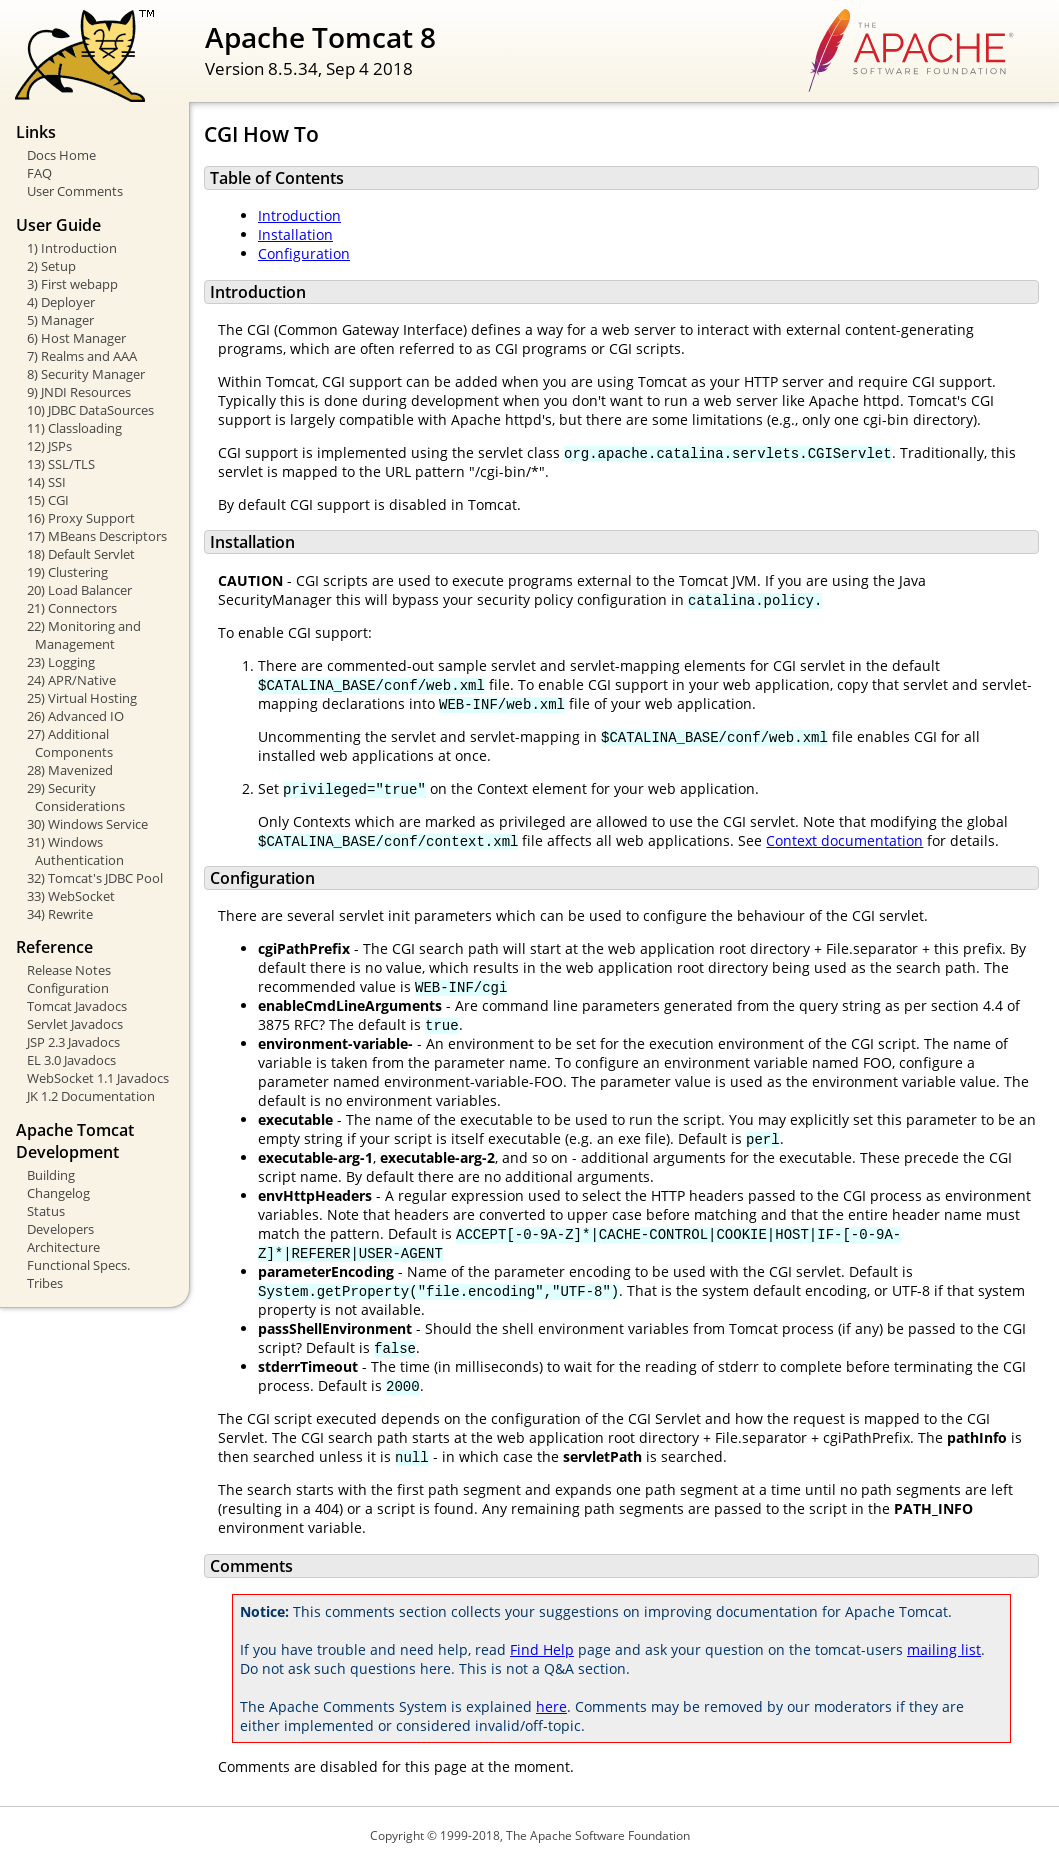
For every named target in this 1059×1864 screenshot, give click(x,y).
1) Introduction (72, 248)
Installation (295, 234)
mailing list (944, 1649)
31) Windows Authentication (75, 851)
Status (46, 1211)
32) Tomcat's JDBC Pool (95, 878)
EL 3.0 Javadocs (71, 1060)
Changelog (58, 1193)
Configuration (68, 988)
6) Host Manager (76, 338)
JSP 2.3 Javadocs (73, 1042)
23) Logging (61, 662)
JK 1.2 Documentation (91, 1096)
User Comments (75, 191)
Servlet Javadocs (75, 1024)
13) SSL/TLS (61, 464)
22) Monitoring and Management (84, 635)
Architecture (63, 1247)
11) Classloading (74, 428)
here (551, 1706)
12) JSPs (49, 446)
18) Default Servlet (81, 554)
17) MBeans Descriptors (97, 536)
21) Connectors (72, 608)
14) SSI (46, 482)
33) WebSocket (71, 896)
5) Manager (60, 320)
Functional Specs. (78, 1265)
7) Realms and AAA (82, 356)
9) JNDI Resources (79, 392)
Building (51, 1175)
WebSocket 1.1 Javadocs (98, 1078)
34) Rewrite (60, 914)
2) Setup (51, 266)
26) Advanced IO (75, 716)
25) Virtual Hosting (82, 698)
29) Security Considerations (76, 797)
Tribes (45, 1283)
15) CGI (48, 500)
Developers (60, 1229)
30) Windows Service (87, 824)
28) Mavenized (70, 770)
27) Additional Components (70, 743)
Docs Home (61, 155)
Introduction (299, 215)
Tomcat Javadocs (77, 1006)
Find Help (542, 1649)
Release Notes (69, 970)
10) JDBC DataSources (90, 410)
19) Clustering (67, 572)
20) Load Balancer (79, 590)
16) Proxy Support (81, 518)
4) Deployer (61, 302)
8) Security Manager (86, 374)
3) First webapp (72, 284)
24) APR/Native (71, 680)
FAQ (39, 173)
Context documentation (844, 840)
